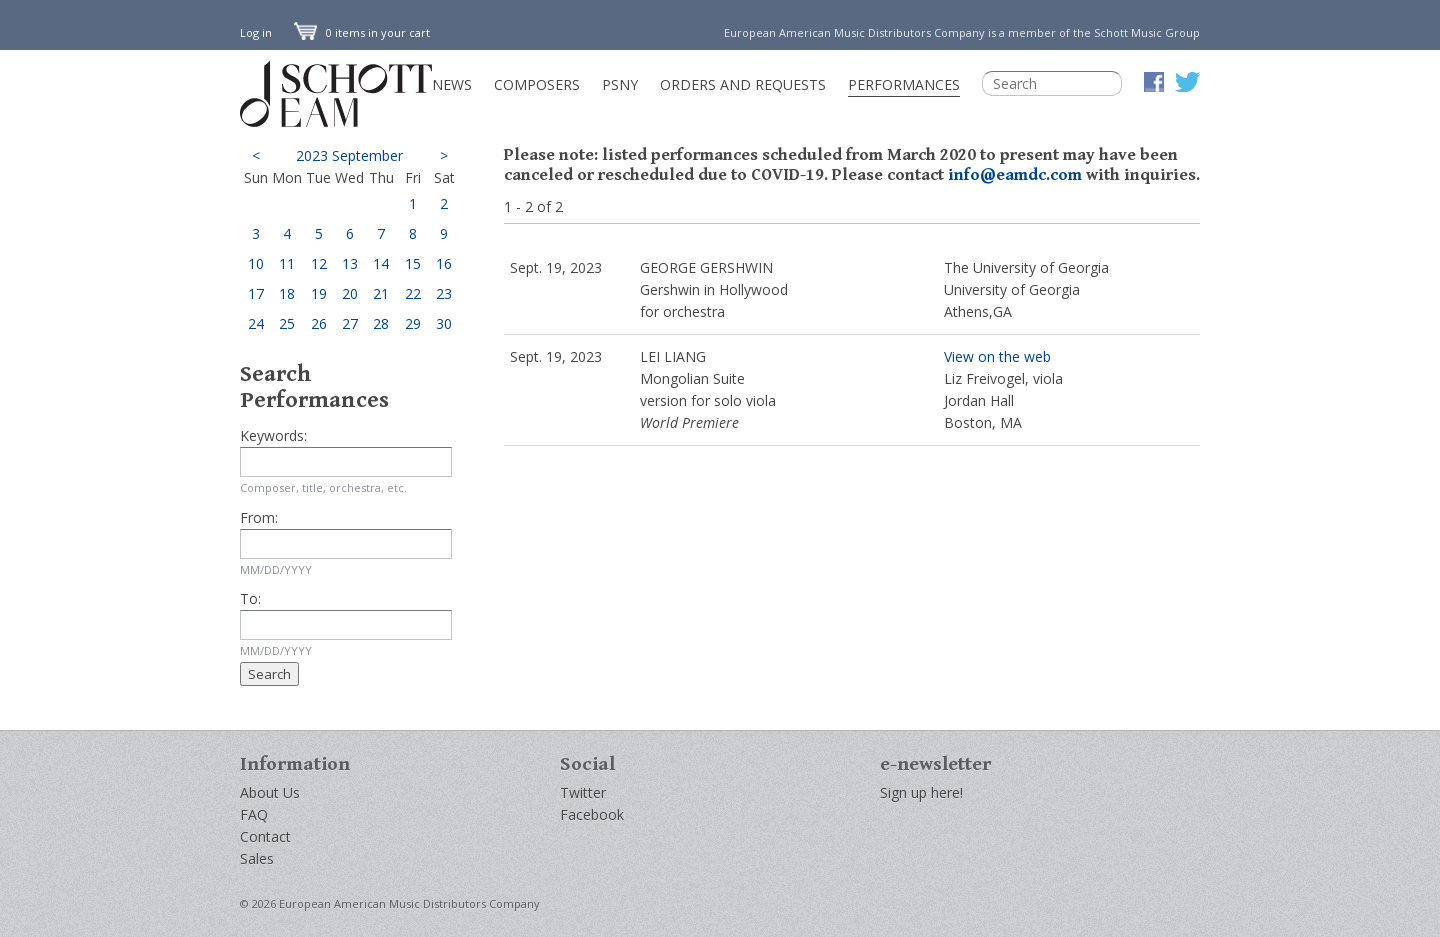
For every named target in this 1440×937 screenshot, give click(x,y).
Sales (257, 858)
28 (381, 323)
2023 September (349, 155)
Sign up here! (921, 792)
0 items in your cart (362, 32)
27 (350, 323)
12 (319, 263)
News (452, 84)
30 (444, 323)
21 (381, 293)
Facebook (592, 814)
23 (444, 293)
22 (413, 293)
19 (319, 293)
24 (256, 323)
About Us (270, 792)
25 (287, 323)
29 (413, 323)
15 (413, 263)
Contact (265, 836)
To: (250, 598)
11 (287, 263)
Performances (904, 84)
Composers (537, 84)
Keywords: (273, 435)
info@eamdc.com (1015, 175)
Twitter (583, 792)
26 (319, 323)
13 (350, 263)
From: (259, 517)
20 (350, 293)
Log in (256, 32)
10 (256, 263)
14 (381, 263)
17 (256, 293)
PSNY (620, 84)
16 (444, 263)
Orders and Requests (743, 84)
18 (287, 293)
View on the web (997, 356)
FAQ (254, 814)
